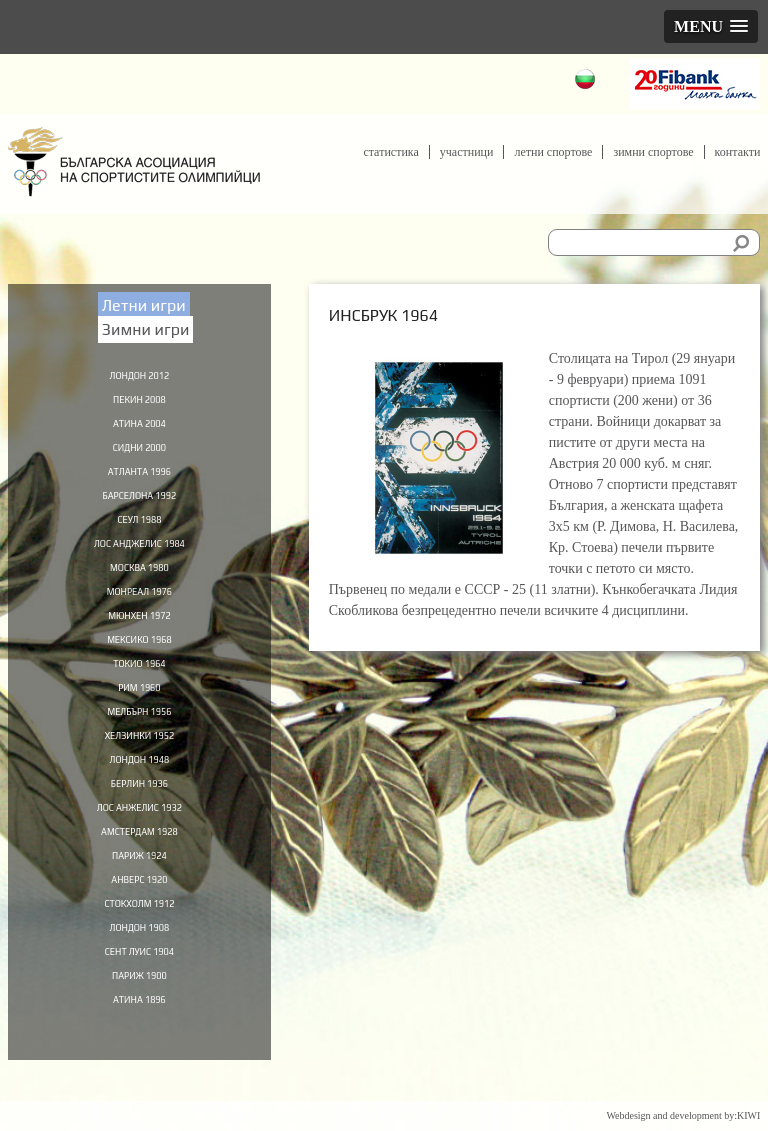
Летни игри (144, 305)
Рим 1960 (139, 706)
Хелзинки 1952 (139, 757)
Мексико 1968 (139, 655)
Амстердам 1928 (139, 859)
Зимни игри (146, 329)
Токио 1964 (139, 680)
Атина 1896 (140, 1037)
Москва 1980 (139, 578)
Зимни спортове (653, 152)
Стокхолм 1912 (139, 935)
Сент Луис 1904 (139, 986)
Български (587, 81)
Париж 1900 (139, 1012)
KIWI (748, 1115)
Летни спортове (553, 152)
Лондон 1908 (139, 961)
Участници (467, 152)
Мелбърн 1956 (139, 731)
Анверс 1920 (139, 910)
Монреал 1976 (139, 604)
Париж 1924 (139, 884)
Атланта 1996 (140, 476)
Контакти (738, 152)
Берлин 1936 (139, 808)
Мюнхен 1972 (139, 629)
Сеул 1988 (139, 527)
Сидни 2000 (139, 451)
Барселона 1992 (139, 502)
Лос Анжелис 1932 (139, 833)
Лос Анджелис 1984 (140, 553)
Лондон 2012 (139, 374)
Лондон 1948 (139, 782)
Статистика (390, 152)
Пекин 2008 (140, 400)
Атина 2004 (140, 425)
